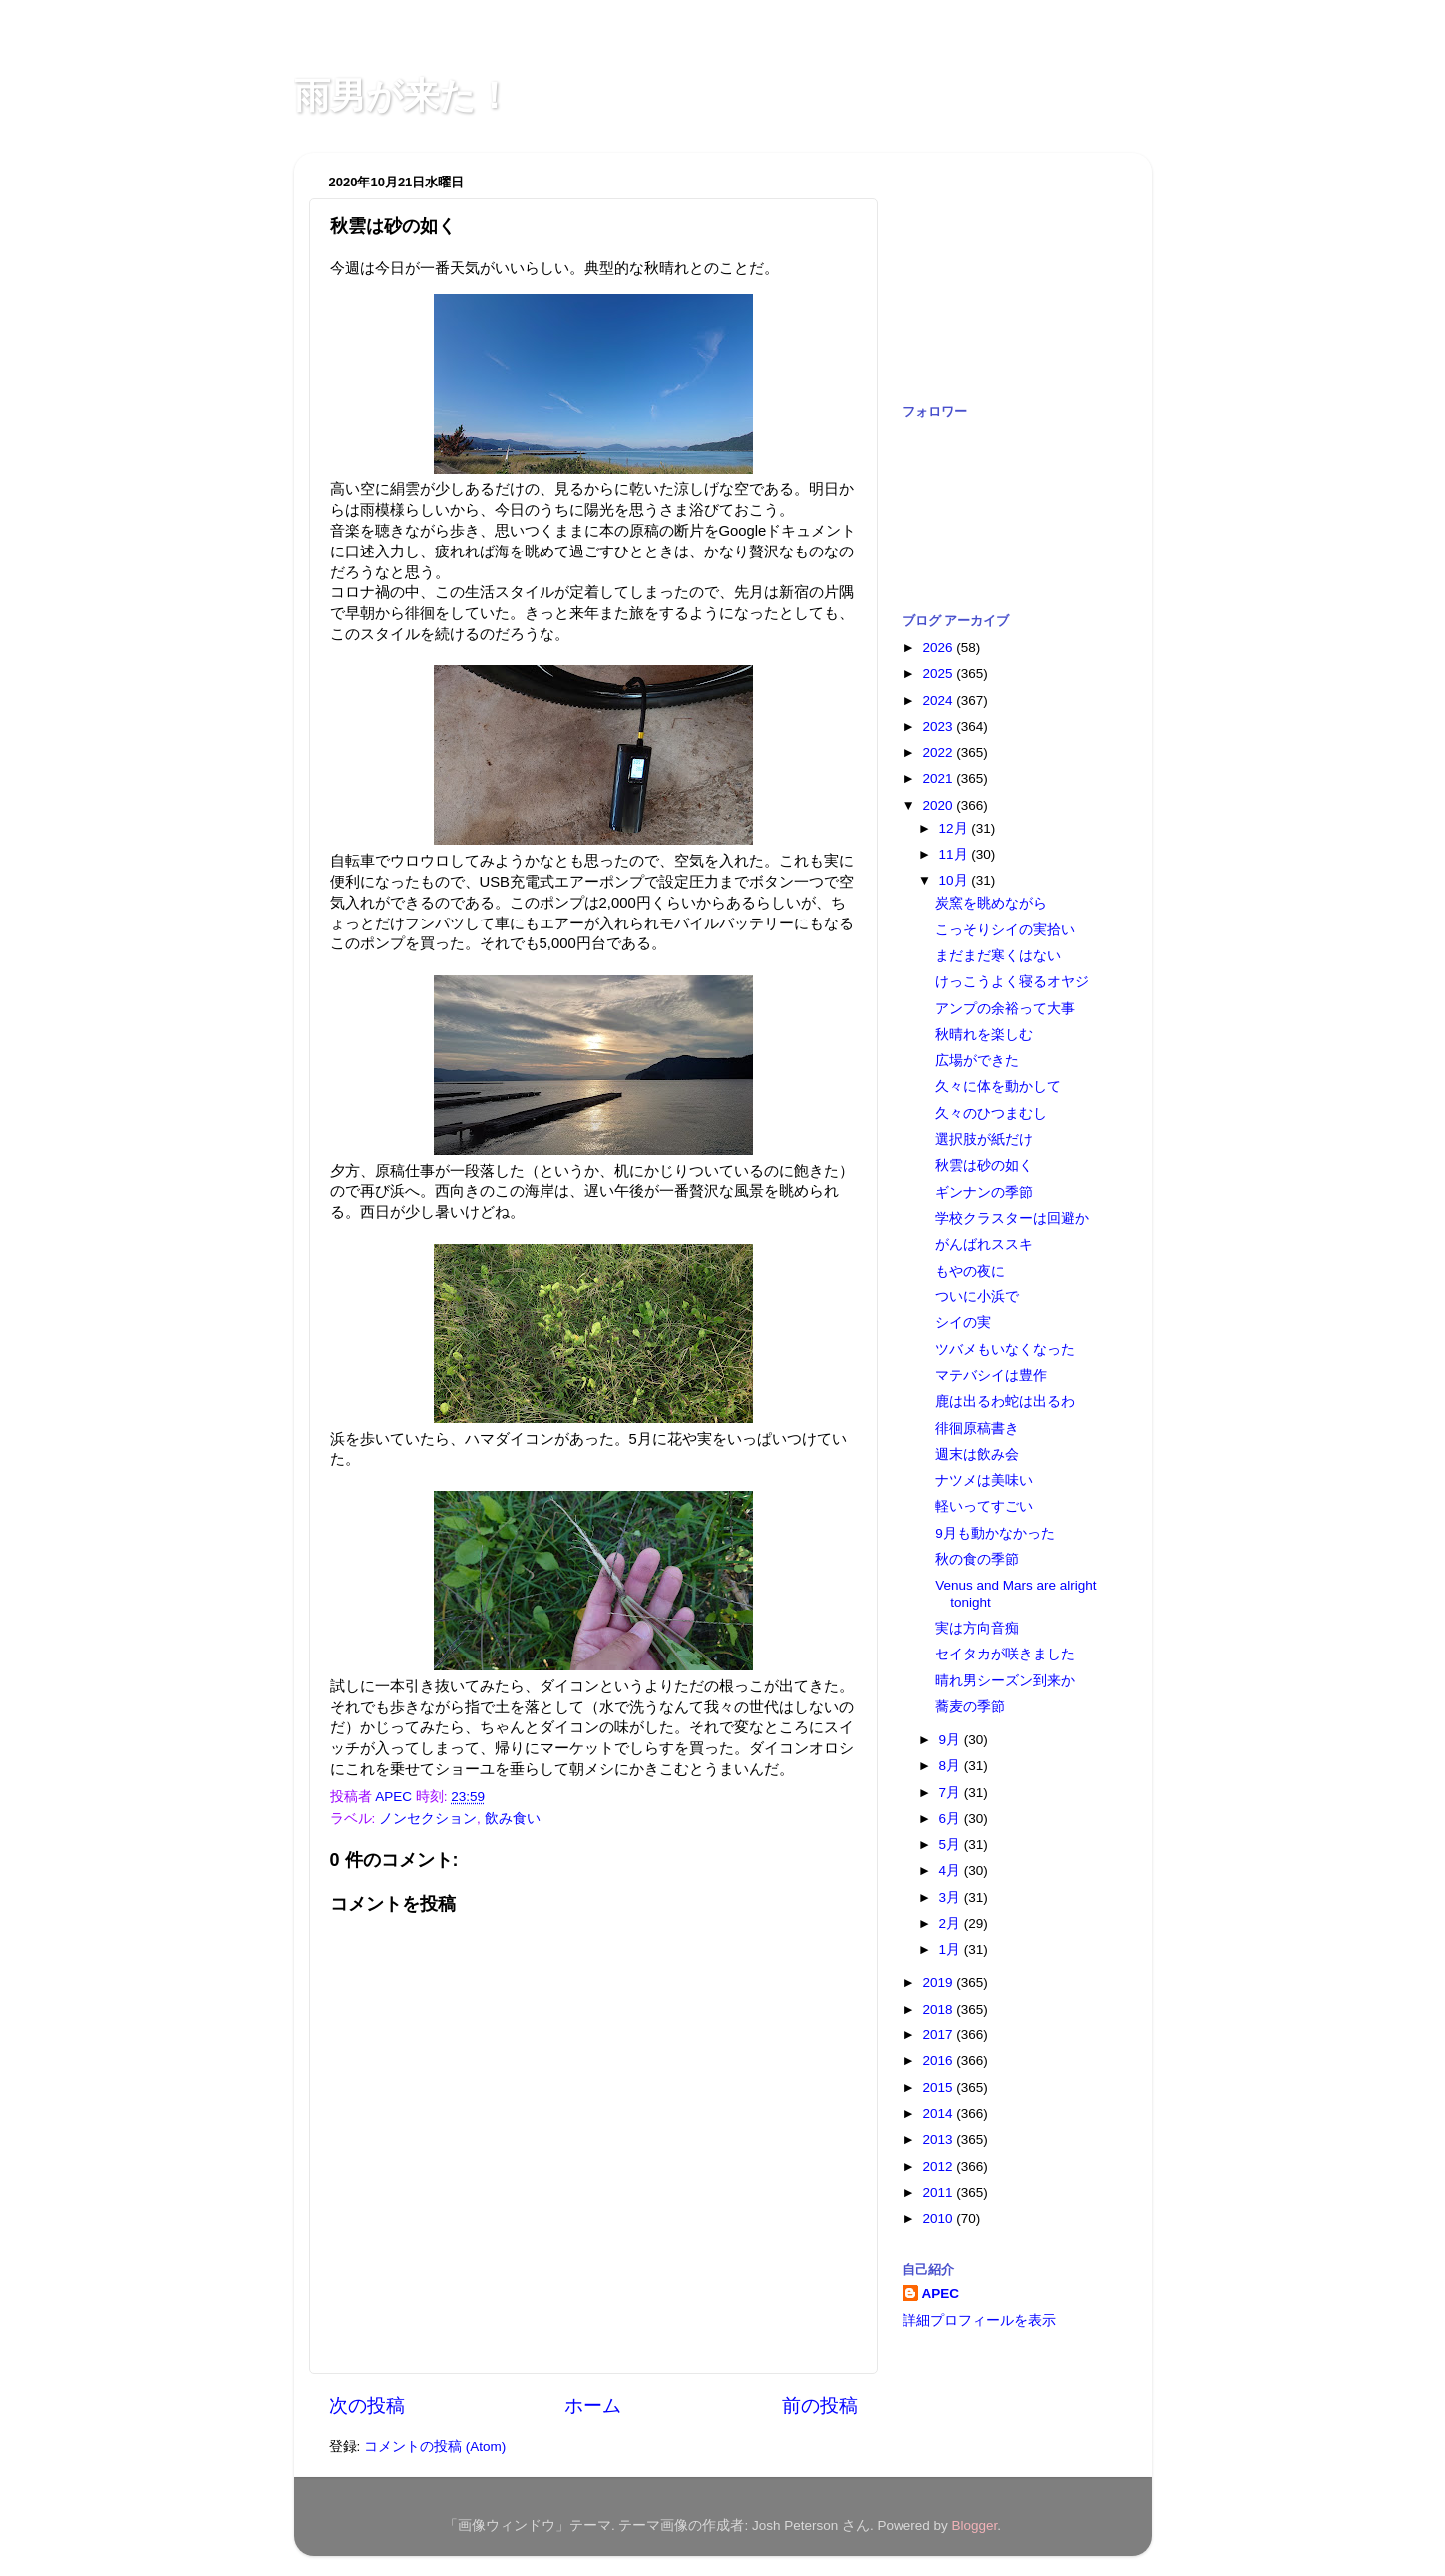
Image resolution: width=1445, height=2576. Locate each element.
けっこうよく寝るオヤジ (1012, 981)
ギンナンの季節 (984, 1192)
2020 (939, 805)
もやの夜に (970, 1271)
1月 (951, 1949)
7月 (951, 1792)
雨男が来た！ (403, 95)
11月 (955, 854)
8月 (951, 1765)
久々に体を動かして (998, 1086)
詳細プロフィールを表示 (979, 2320)
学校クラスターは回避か (1012, 1218)
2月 (951, 1923)
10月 (955, 880)
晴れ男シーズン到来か (1005, 1680)
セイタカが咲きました (1005, 1654)
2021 (939, 778)
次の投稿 (367, 2405)
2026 (939, 647)
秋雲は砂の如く (984, 1165)
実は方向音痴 (977, 1628)
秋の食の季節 (977, 1559)
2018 (939, 2009)
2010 (939, 2218)
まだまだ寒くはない (998, 955)
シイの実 (963, 1322)
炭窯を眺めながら (991, 903)
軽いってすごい (984, 1506)
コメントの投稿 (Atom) (435, 2446)
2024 (939, 700)
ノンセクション (428, 1818)
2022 (939, 752)
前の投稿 (820, 2405)
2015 (939, 2087)
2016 (939, 2060)
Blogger (975, 2525)
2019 (939, 1982)
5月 (951, 1844)
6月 (951, 1818)
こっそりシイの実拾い (1005, 929)
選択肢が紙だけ (984, 1139)
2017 (939, 2034)
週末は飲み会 (977, 1454)
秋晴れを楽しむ (984, 1034)
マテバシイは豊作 (991, 1375)
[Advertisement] (1002, 267)
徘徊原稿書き (977, 1428)
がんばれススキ (984, 1244)
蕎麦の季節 (970, 1706)
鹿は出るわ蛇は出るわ (1005, 1401)
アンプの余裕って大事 (1005, 1008)
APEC (941, 2293)
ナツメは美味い (984, 1480)
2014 (939, 2113)
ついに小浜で (977, 1296)
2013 (939, 2139)
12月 (955, 828)
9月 (951, 1739)
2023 (939, 726)
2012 (939, 2166)
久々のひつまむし (991, 1113)
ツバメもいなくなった (1005, 1349)
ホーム (592, 2405)
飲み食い (513, 1818)
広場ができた (977, 1060)
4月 (951, 1870)
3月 (951, 1897)
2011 (939, 2192)
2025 (939, 673)
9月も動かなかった (995, 1533)
